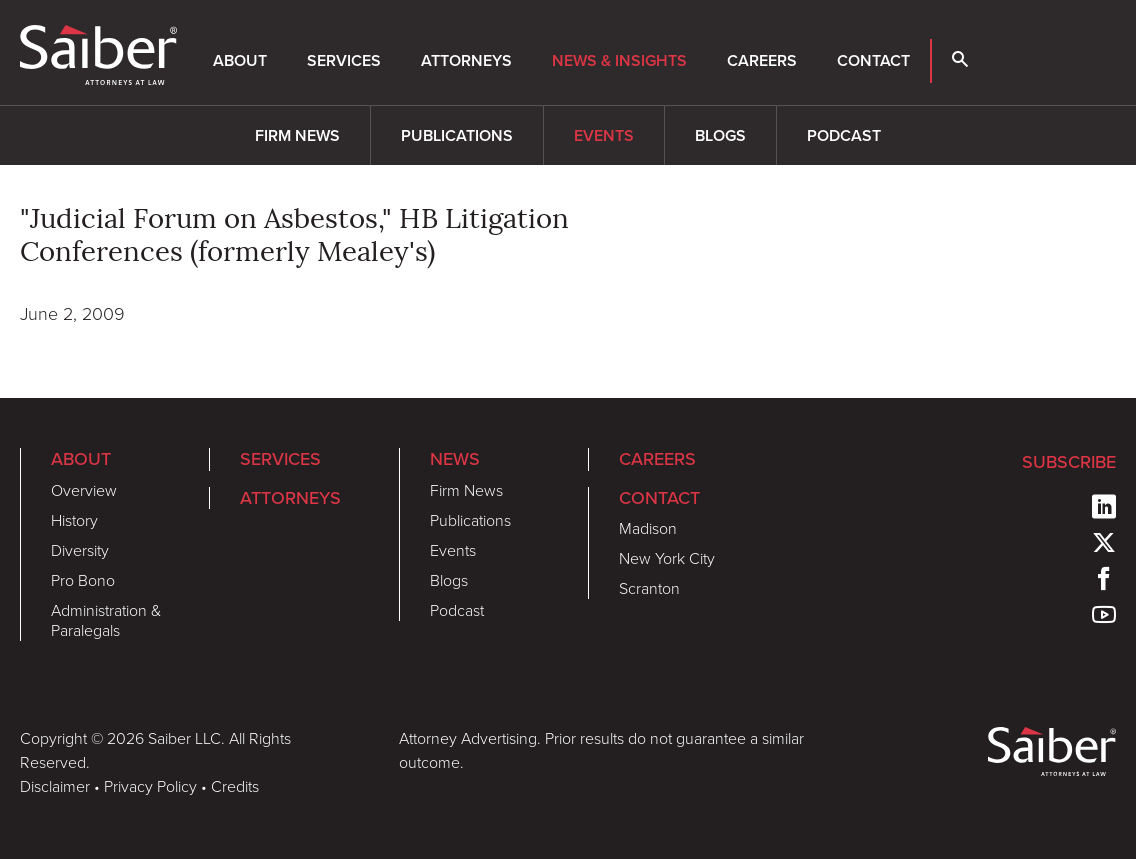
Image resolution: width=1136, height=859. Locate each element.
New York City (667, 558)
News (455, 458)
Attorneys (466, 60)
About (240, 60)
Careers (762, 60)
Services (344, 60)
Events (604, 135)
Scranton (649, 588)
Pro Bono (83, 580)
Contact (873, 60)
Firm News (297, 135)
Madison (648, 528)
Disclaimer (55, 786)
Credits (235, 786)
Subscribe (1069, 461)
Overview (84, 490)
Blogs (720, 135)
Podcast (844, 135)
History (74, 520)
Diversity (80, 550)
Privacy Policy (150, 786)
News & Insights (619, 60)
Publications (457, 135)
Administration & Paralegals (106, 620)
